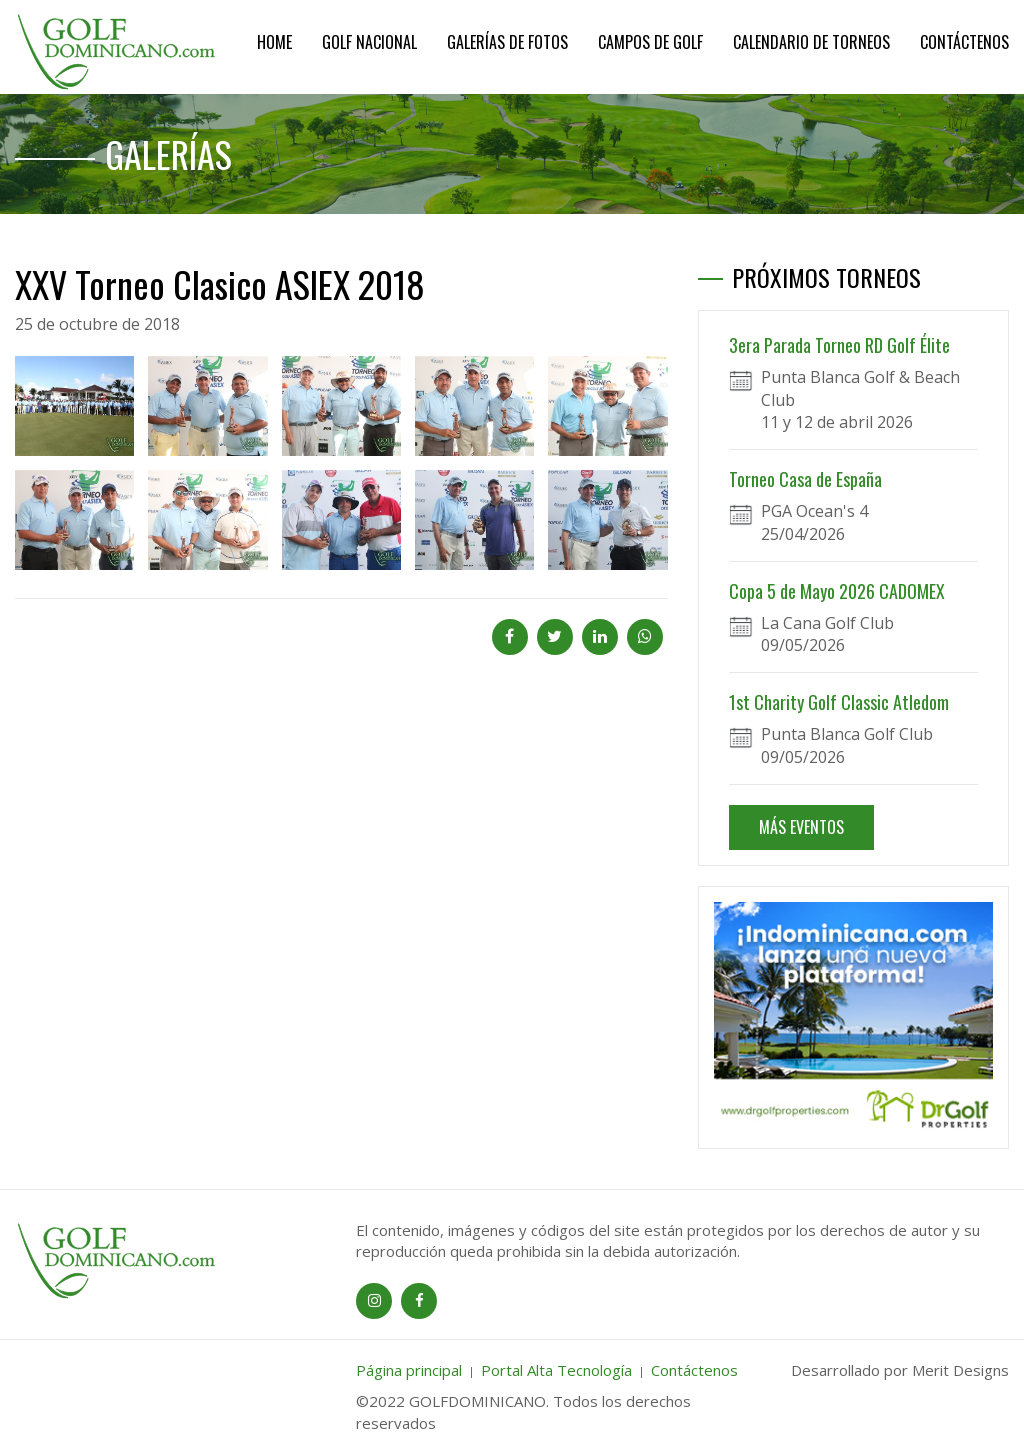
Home (274, 42)
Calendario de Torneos (811, 42)
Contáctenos (964, 42)
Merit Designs (960, 1370)
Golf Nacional (369, 42)
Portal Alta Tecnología (556, 1370)
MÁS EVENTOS (801, 827)
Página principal (409, 1370)
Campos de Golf (650, 42)
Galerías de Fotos (507, 42)
